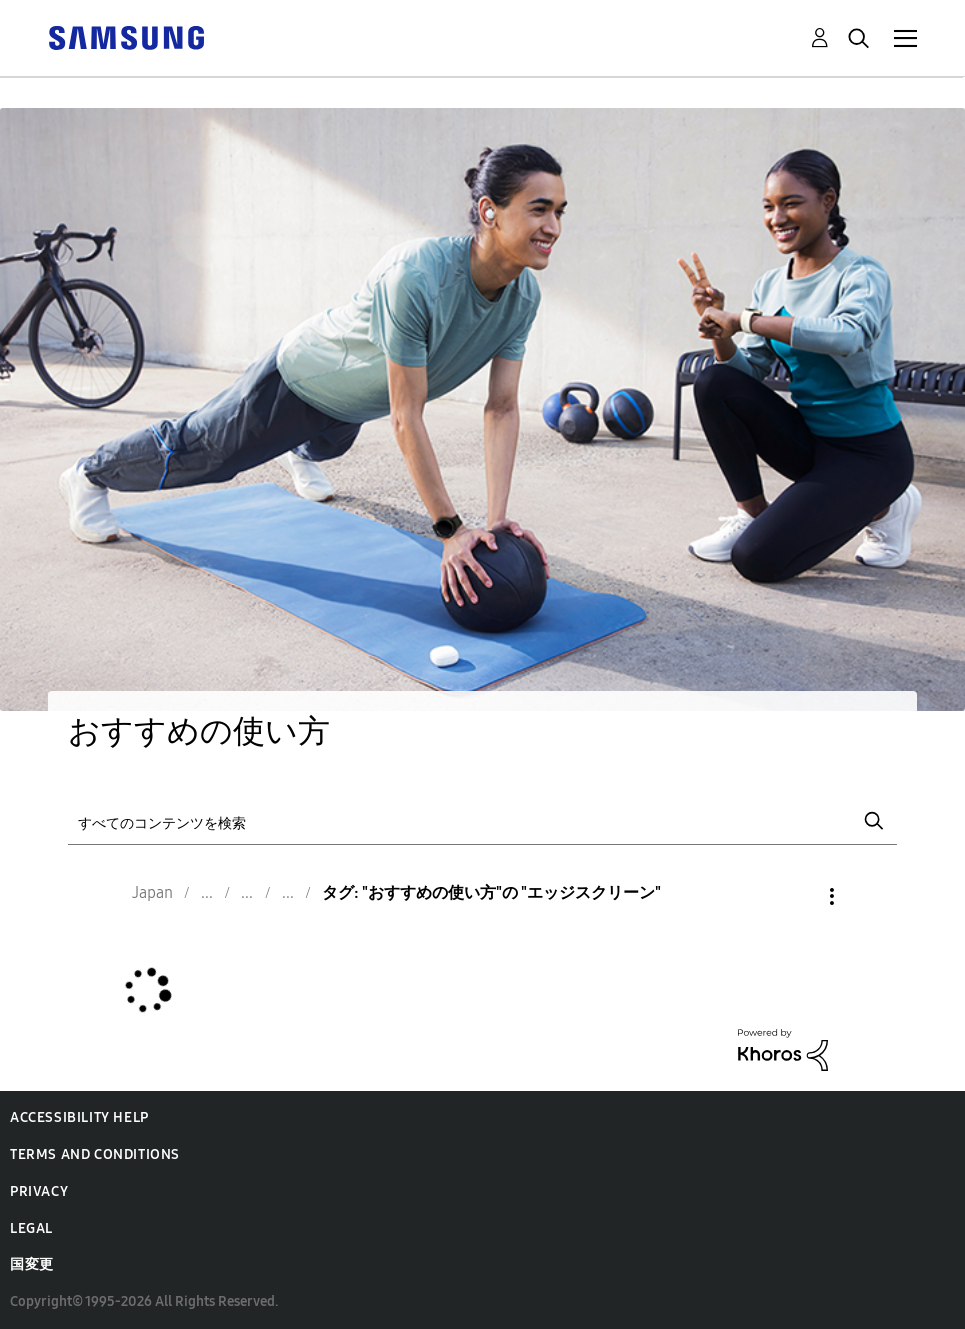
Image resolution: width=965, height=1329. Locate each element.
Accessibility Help (79, 1117)
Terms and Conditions (95, 1154)
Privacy (39, 1191)
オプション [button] (798, 896)
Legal (31, 1228)
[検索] (482, 821)
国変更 (32, 1264)
